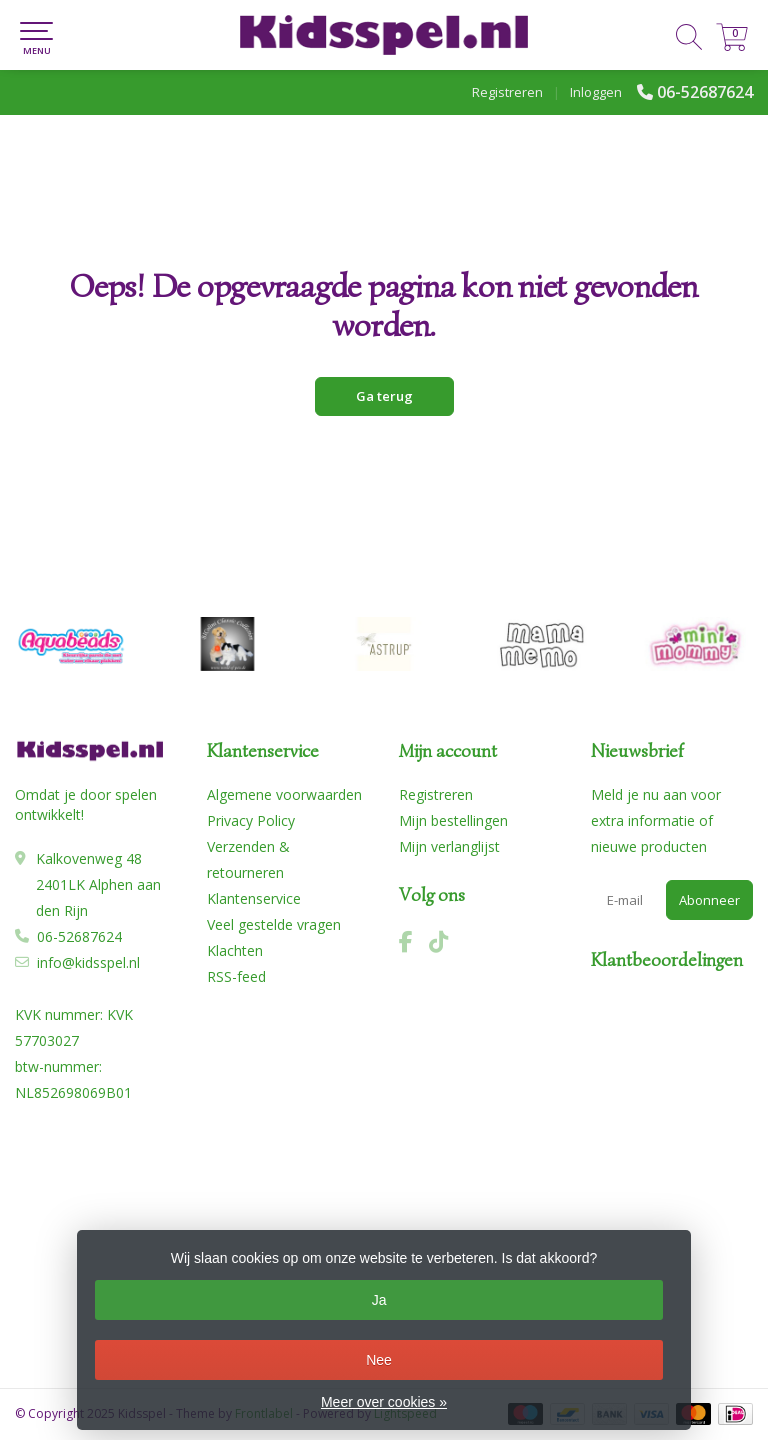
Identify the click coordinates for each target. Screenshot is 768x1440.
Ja (379, 1300)
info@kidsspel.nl (88, 962)
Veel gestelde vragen (274, 924)
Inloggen (596, 92)
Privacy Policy (251, 820)
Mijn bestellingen (453, 820)
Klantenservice (254, 898)
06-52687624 (705, 92)
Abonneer (709, 900)
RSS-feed (236, 976)
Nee (379, 1360)
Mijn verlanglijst (449, 846)
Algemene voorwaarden (284, 794)
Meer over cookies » (384, 1402)
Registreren (507, 92)
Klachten (235, 950)
